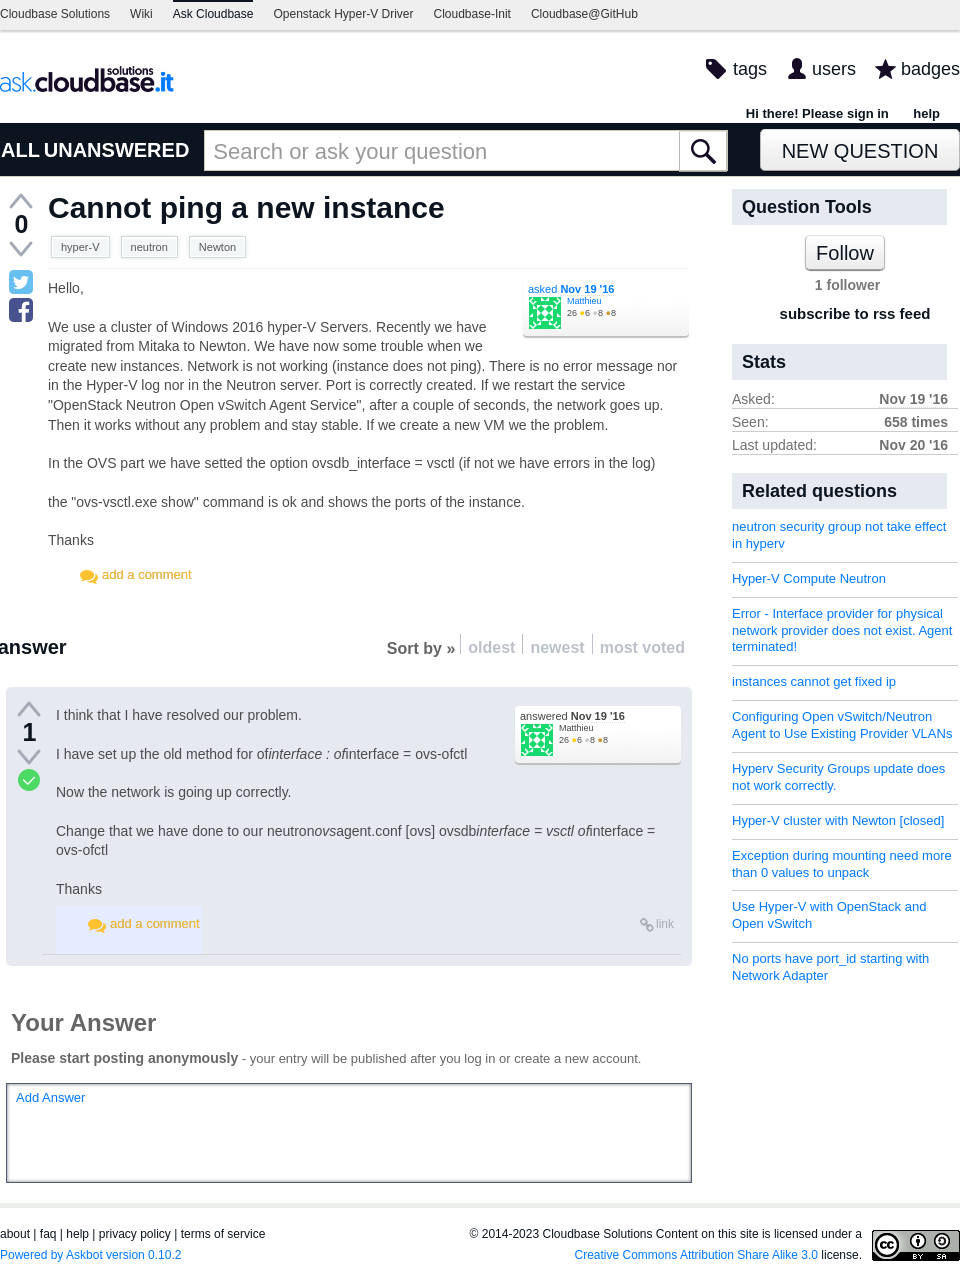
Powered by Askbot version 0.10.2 (90, 1255)
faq (48, 1234)
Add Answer (50, 1097)
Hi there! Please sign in (817, 113)
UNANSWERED (117, 150)
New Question (860, 151)
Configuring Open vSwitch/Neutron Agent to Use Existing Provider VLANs (842, 725)
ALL (20, 150)
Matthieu (584, 301)
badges (930, 69)
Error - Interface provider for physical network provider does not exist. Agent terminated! (842, 630)
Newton (217, 247)
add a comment (147, 574)
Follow (845, 253)
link (665, 924)
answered (572, 716)
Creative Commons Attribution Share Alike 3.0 (696, 1255)
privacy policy (135, 1234)
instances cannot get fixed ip (814, 681)
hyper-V (80, 247)
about (15, 1234)
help (926, 113)
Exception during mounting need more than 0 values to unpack (842, 864)
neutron (149, 247)
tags (750, 69)
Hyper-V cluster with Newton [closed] (838, 820)
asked (571, 289)
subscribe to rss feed (855, 313)
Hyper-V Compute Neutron (809, 578)
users (834, 69)
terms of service (223, 1234)
